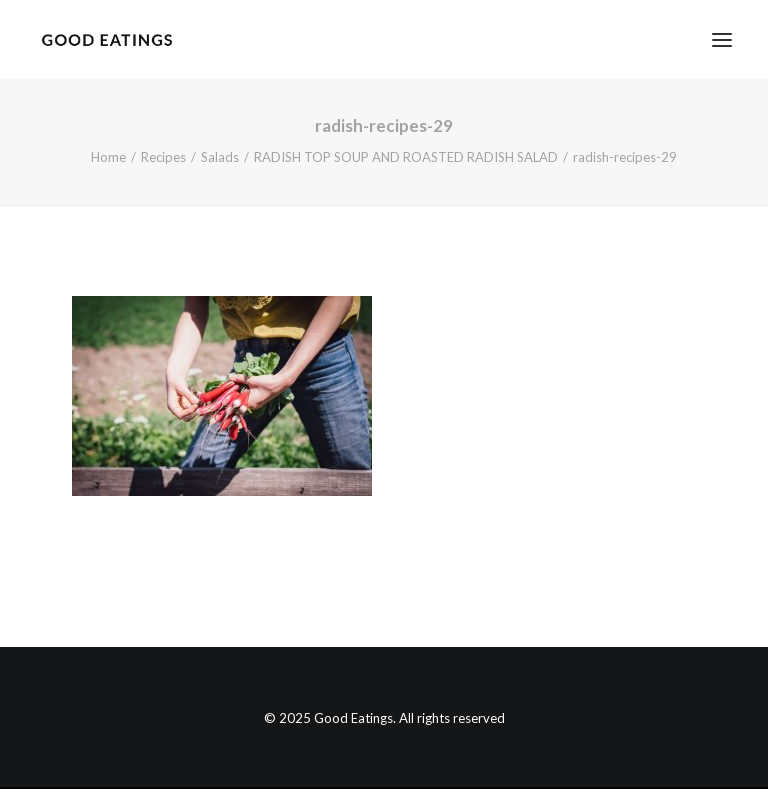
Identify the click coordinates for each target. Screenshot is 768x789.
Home (108, 157)
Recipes (163, 157)
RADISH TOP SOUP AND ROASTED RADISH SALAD (406, 157)
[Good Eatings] (106, 39)
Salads (220, 157)
